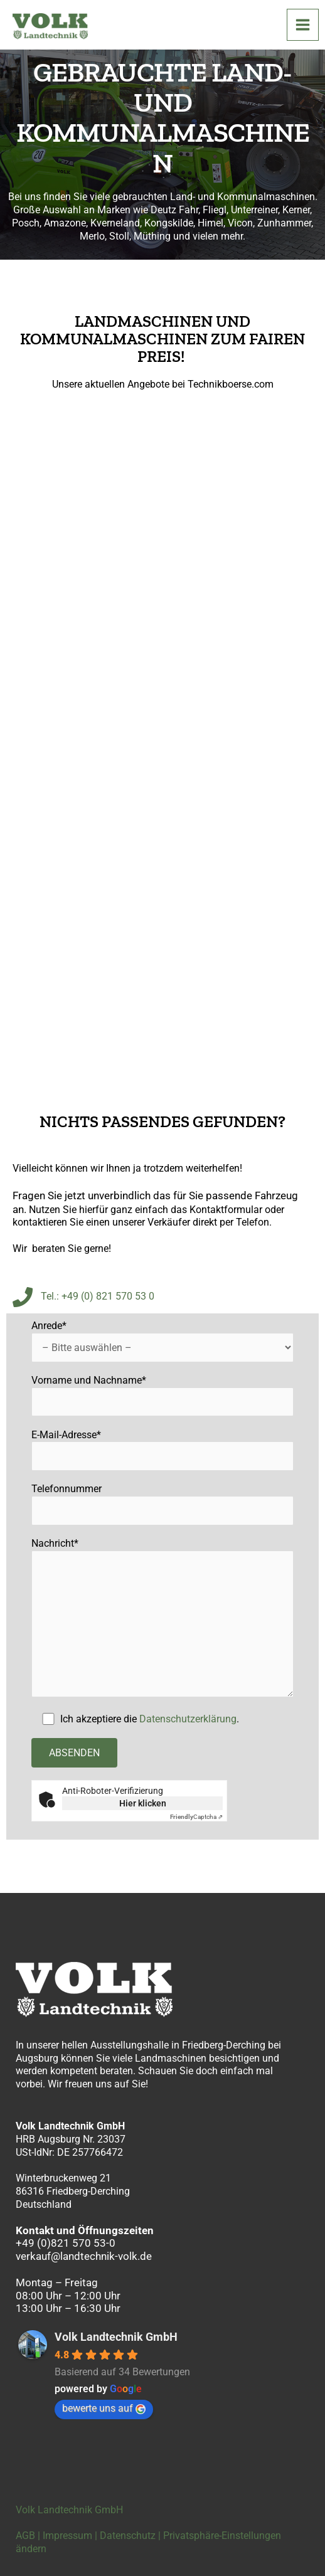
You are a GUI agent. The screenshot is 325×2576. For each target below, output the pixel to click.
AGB (25, 2536)
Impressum (67, 2536)
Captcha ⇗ (196, 1816)
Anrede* (162, 1341)
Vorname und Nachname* (162, 1395)
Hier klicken (142, 1803)
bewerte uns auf (104, 2408)
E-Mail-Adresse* (162, 1450)
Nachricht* (162, 1619)
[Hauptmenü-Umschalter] (303, 25)
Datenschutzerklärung (188, 1719)
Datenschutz (128, 2536)
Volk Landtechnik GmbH (116, 2336)
